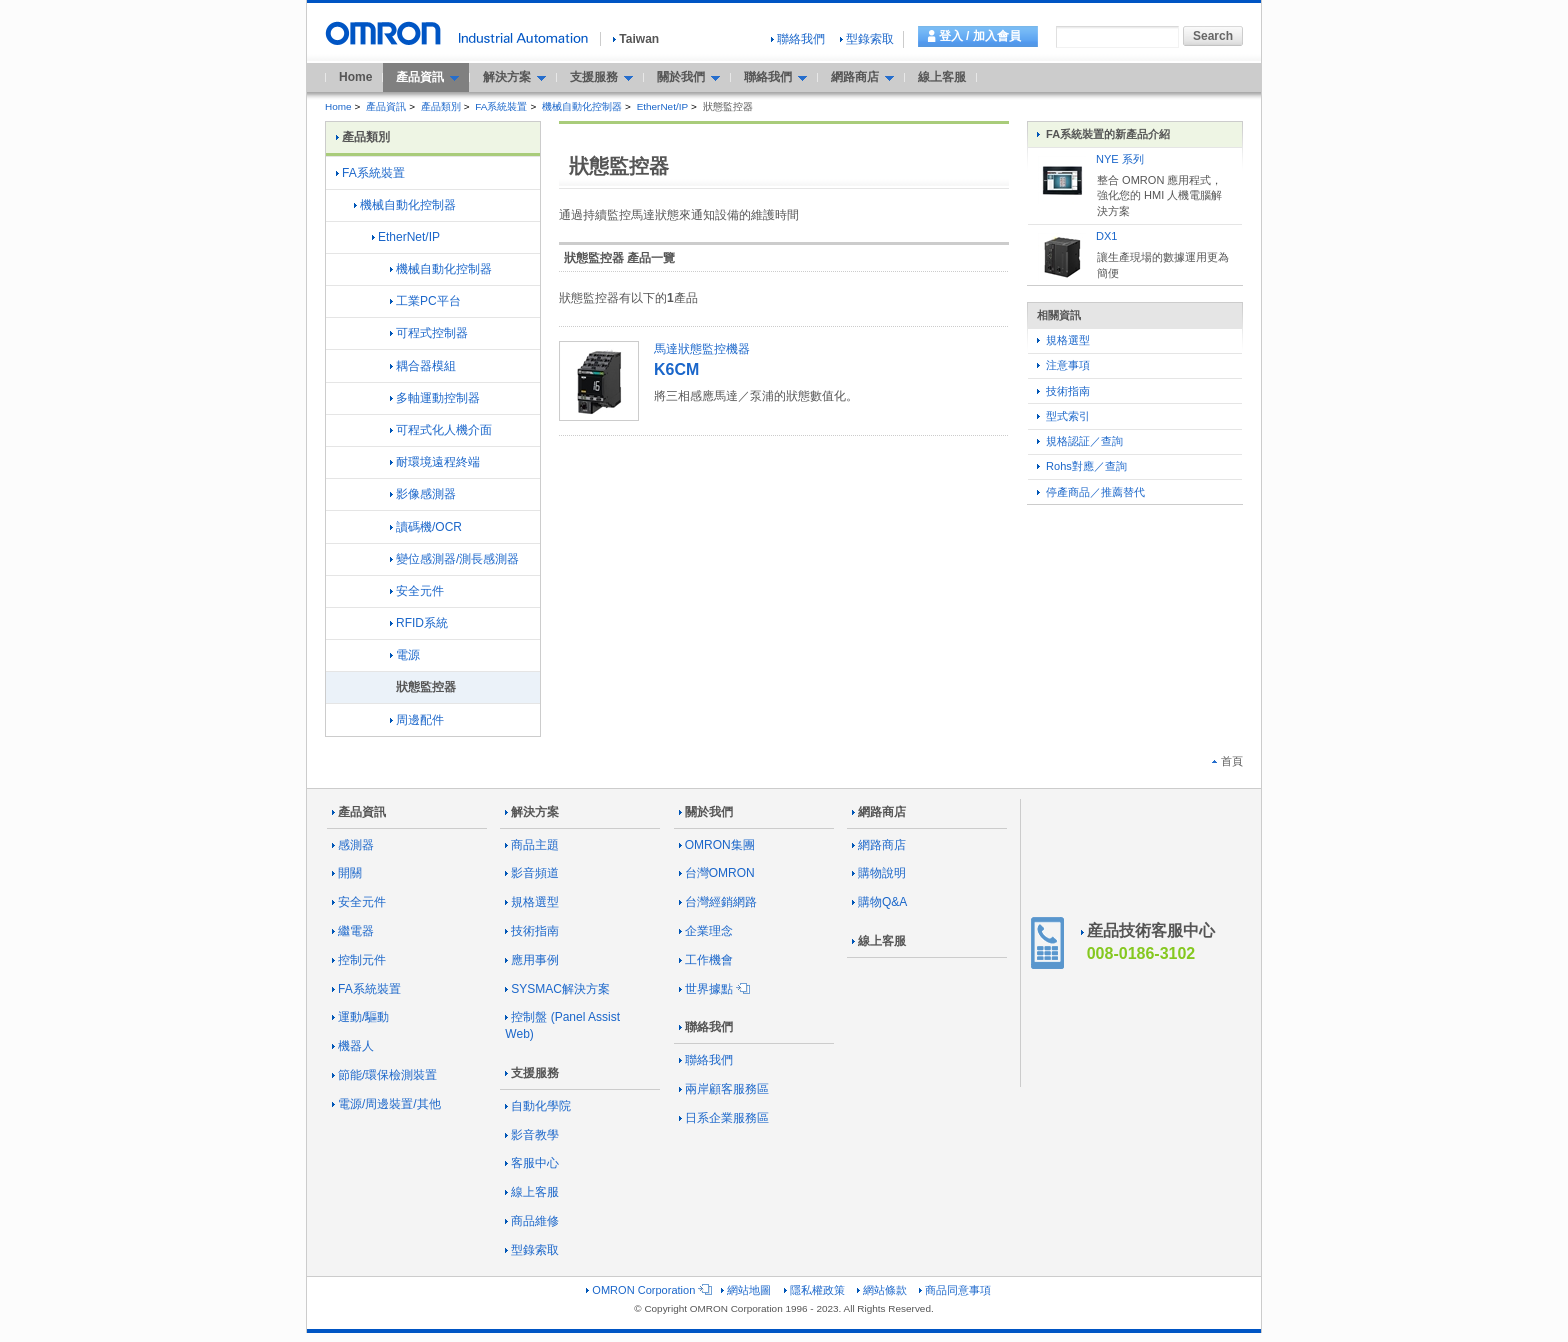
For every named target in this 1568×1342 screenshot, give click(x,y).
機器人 (353, 1046)
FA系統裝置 (501, 106)
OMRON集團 (717, 845)
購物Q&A (879, 902)
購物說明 (879, 873)
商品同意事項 (955, 1290)
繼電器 (353, 931)
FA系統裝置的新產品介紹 (1103, 134)
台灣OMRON (717, 873)
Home (355, 77)
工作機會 (706, 960)
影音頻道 (532, 873)
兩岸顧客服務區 (724, 1089)
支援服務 (532, 1073)
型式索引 (1063, 416)
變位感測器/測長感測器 (454, 559)
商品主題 (532, 845)
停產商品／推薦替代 (1091, 492)
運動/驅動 (360, 1017)
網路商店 (879, 812)
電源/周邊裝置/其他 (386, 1104)
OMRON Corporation (647, 1290)
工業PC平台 (425, 301)
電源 (405, 655)
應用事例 (532, 960)
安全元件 (417, 591)
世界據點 (713, 989)
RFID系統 (419, 623)
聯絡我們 (798, 39)
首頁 (1227, 761)
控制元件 (359, 960)
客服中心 (532, 1163)
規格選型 (1063, 340)
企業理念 (706, 931)
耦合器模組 (423, 366)
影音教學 (532, 1135)
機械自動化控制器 (582, 106)
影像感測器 (423, 494)
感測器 (353, 845)
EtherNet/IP (662, 106)
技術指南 (1063, 391)
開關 (347, 873)
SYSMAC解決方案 (557, 989)
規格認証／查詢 (1080, 441)
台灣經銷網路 (718, 902)
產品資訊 (386, 106)
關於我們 (706, 812)
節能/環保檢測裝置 (384, 1075)
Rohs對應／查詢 (1082, 466)
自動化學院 (538, 1106)
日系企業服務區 (724, 1118)
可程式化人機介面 (441, 430)
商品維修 (532, 1221)
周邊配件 (417, 720)
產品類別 (441, 106)
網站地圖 (746, 1290)
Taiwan (636, 39)
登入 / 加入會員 (980, 36)
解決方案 (532, 812)
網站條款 (882, 1290)
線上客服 (942, 77)
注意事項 (1063, 365)
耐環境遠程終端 (435, 462)
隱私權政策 (814, 1290)
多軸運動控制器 (435, 398)
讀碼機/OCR (426, 527)
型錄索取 (867, 39)
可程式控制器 (429, 333)
